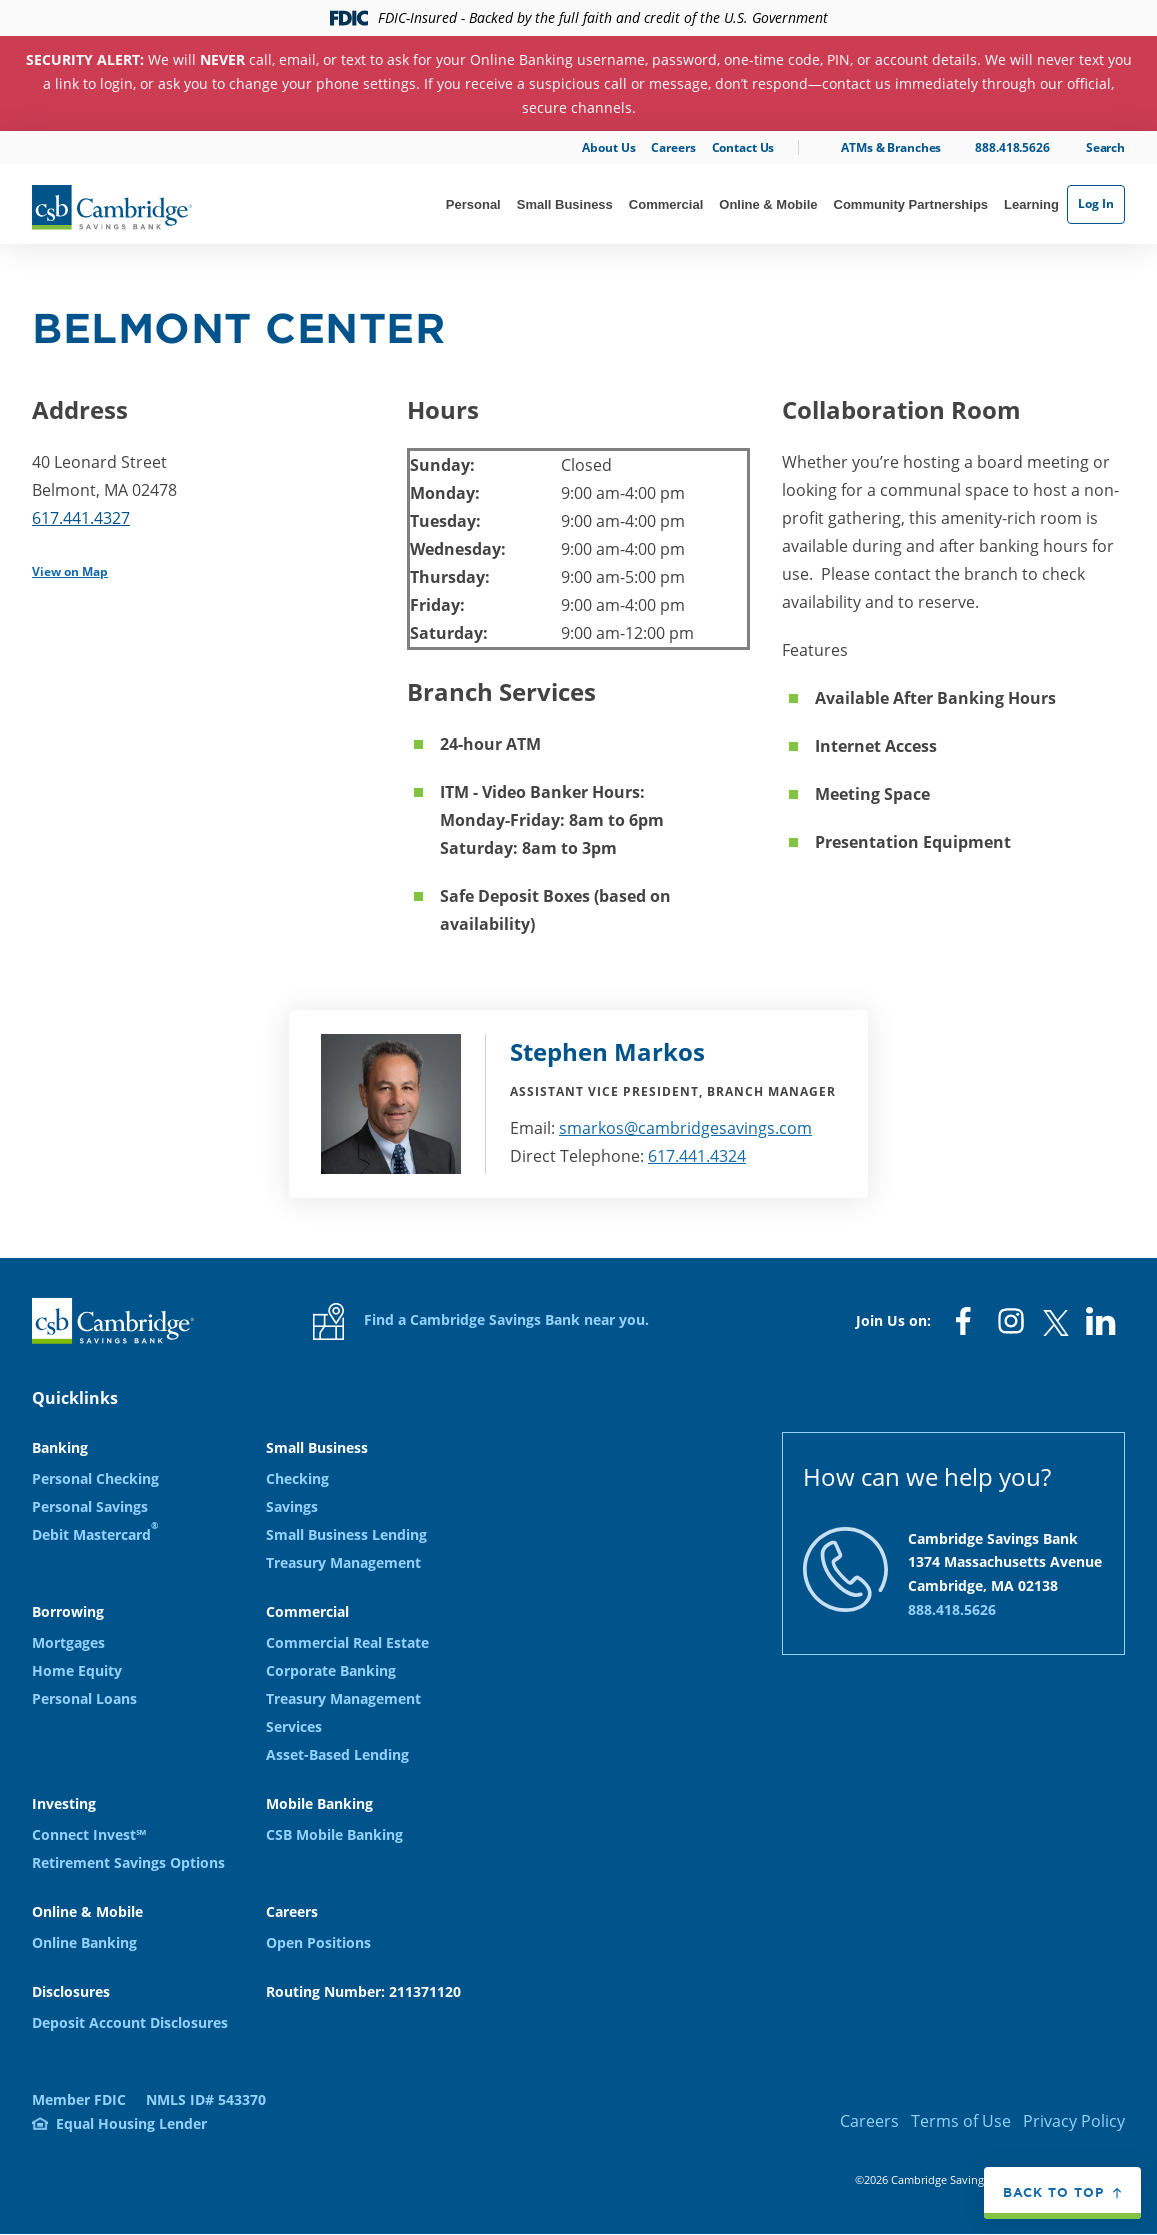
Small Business (565, 204)
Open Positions (318, 1942)
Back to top (1053, 2192)
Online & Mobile (768, 204)
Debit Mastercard (95, 1534)
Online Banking (84, 1942)
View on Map (70, 571)
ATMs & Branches (891, 147)
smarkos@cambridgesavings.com (685, 1128)
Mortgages (68, 1642)
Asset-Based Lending (337, 1754)
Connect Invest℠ (89, 1834)
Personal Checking (95, 1478)
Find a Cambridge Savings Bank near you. (481, 1321)
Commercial (666, 204)
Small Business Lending (346, 1534)
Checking (297, 1478)
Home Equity (77, 1670)
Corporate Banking (331, 1670)
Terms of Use (961, 2121)
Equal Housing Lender (131, 2123)
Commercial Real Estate (347, 1642)
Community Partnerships (911, 204)
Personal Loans (84, 1698)
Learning (1031, 204)
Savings (292, 1506)
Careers (673, 147)
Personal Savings (90, 1506)
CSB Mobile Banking (334, 1834)
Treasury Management (343, 1562)
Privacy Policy (1074, 2121)
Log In (1096, 203)
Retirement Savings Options (128, 1862)
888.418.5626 (1012, 147)
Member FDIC (79, 2099)
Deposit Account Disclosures (130, 2022)
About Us (608, 147)
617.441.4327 (81, 518)
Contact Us (743, 147)
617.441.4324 (697, 1156)
